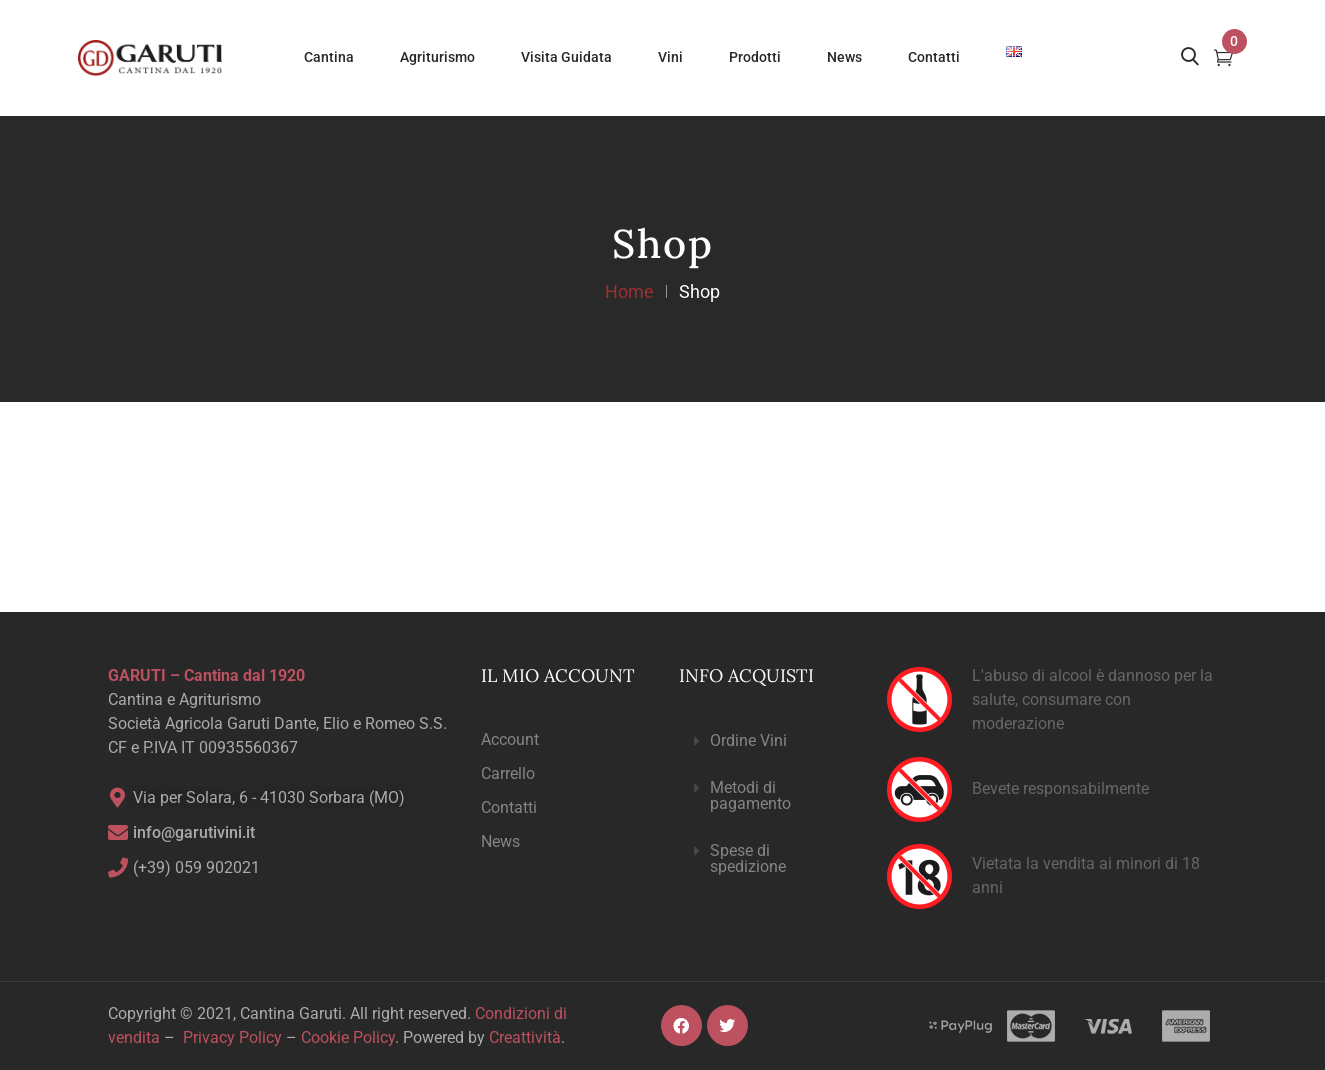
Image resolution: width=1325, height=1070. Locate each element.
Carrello (508, 773)
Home (629, 291)
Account (510, 739)
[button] (766, 741)
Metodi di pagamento (750, 795)
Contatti (509, 807)
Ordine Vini (748, 740)
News (500, 841)
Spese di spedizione (748, 858)
